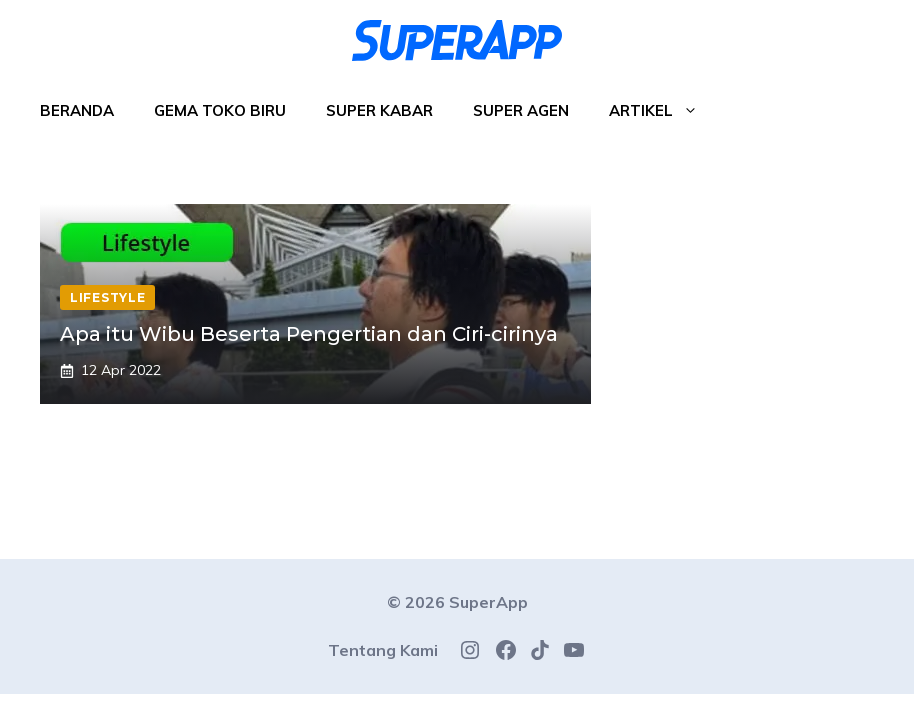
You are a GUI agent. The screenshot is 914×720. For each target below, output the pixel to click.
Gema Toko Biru (220, 110)
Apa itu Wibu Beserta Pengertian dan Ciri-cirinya (309, 334)
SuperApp (488, 602)
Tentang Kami (383, 650)
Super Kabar (379, 110)
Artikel (663, 111)
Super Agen (521, 110)
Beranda (77, 110)
